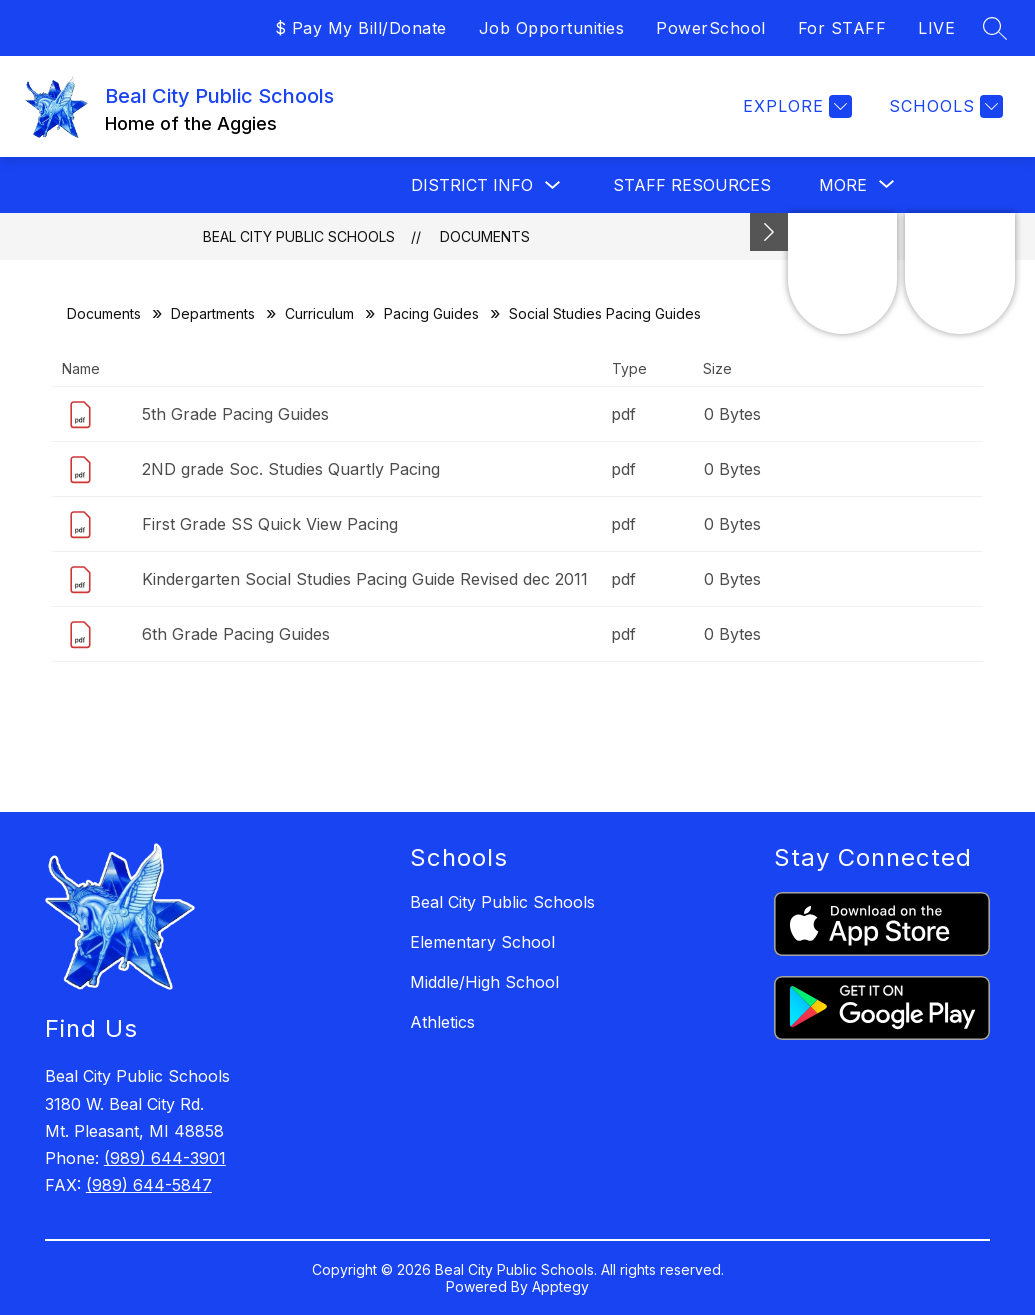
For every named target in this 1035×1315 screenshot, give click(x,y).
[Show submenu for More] (843, 185)
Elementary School (482, 942)
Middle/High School (484, 982)
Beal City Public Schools (299, 236)
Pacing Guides (431, 313)
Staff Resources (692, 185)
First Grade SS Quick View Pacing (270, 524)
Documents (485, 236)
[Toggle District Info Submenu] (553, 185)
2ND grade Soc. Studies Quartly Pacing (291, 469)
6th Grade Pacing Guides (236, 634)
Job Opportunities (552, 28)
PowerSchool (711, 28)
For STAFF (842, 28)
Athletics (442, 1022)
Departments (213, 313)
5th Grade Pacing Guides (235, 414)
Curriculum (319, 313)
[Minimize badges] (769, 232)
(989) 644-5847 (149, 1185)
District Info (472, 185)
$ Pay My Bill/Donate (361, 28)
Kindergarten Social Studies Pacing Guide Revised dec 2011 (365, 579)
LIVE (936, 28)
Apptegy (560, 1286)
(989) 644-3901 (165, 1158)
